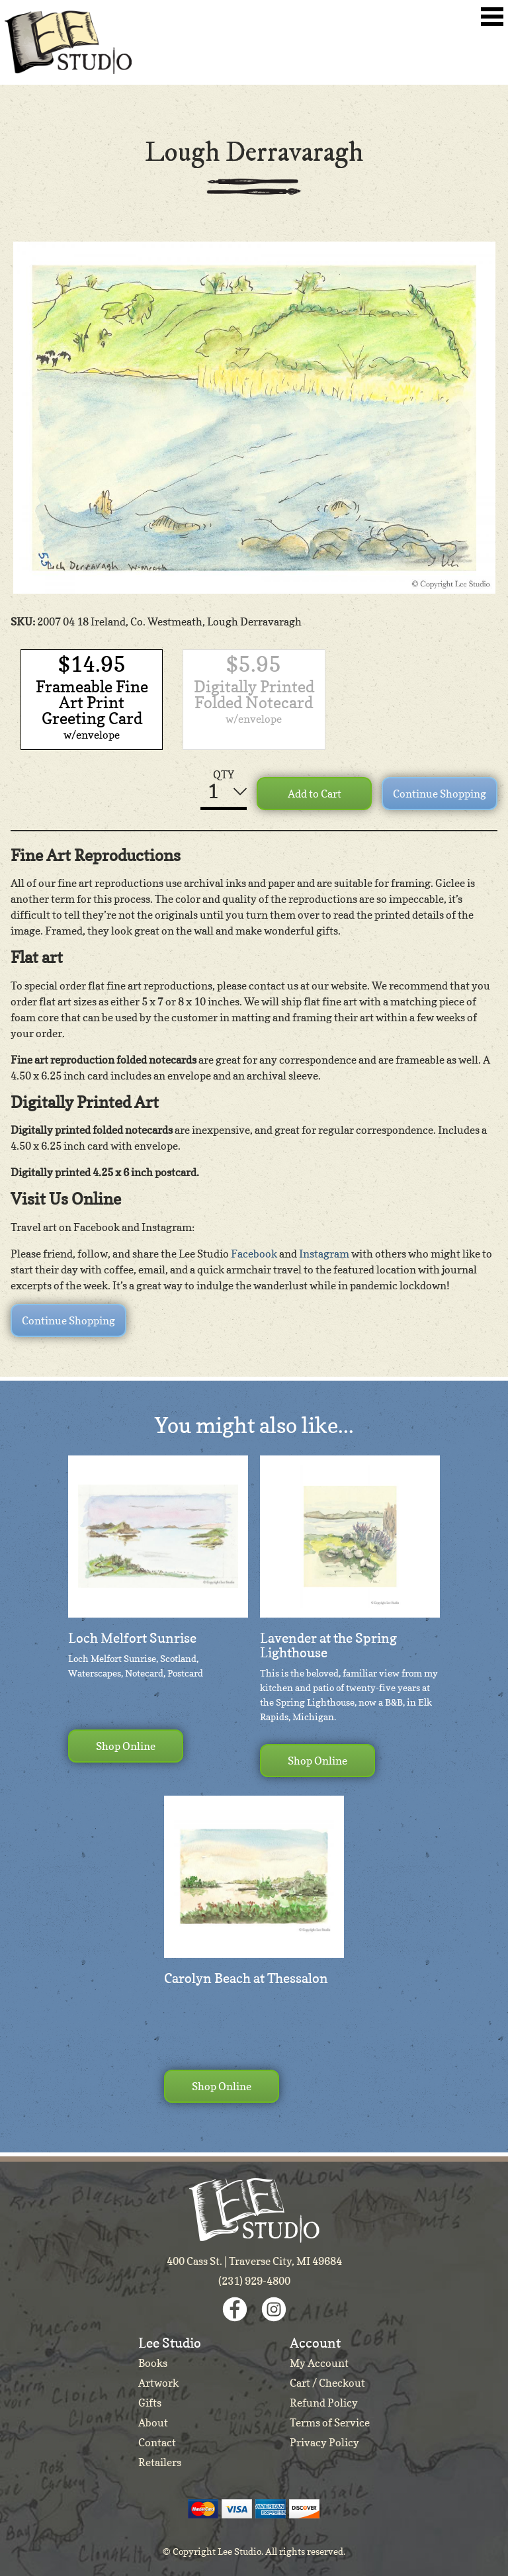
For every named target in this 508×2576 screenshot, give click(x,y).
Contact (157, 2442)
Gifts (149, 2402)
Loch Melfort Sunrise (132, 1638)
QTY (223, 774)
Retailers (159, 2462)
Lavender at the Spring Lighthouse (328, 1645)
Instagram (324, 1253)
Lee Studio (68, 42)
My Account (319, 2362)
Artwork (158, 2382)
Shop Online (125, 1746)
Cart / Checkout (327, 2382)
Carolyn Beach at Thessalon (246, 1978)
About (153, 2422)
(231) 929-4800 (254, 2280)
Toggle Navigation (492, 16)
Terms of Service (330, 2422)
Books (152, 2362)
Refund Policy (324, 2402)
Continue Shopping (439, 793)
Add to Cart (314, 793)
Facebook (254, 1253)
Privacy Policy (324, 2442)
